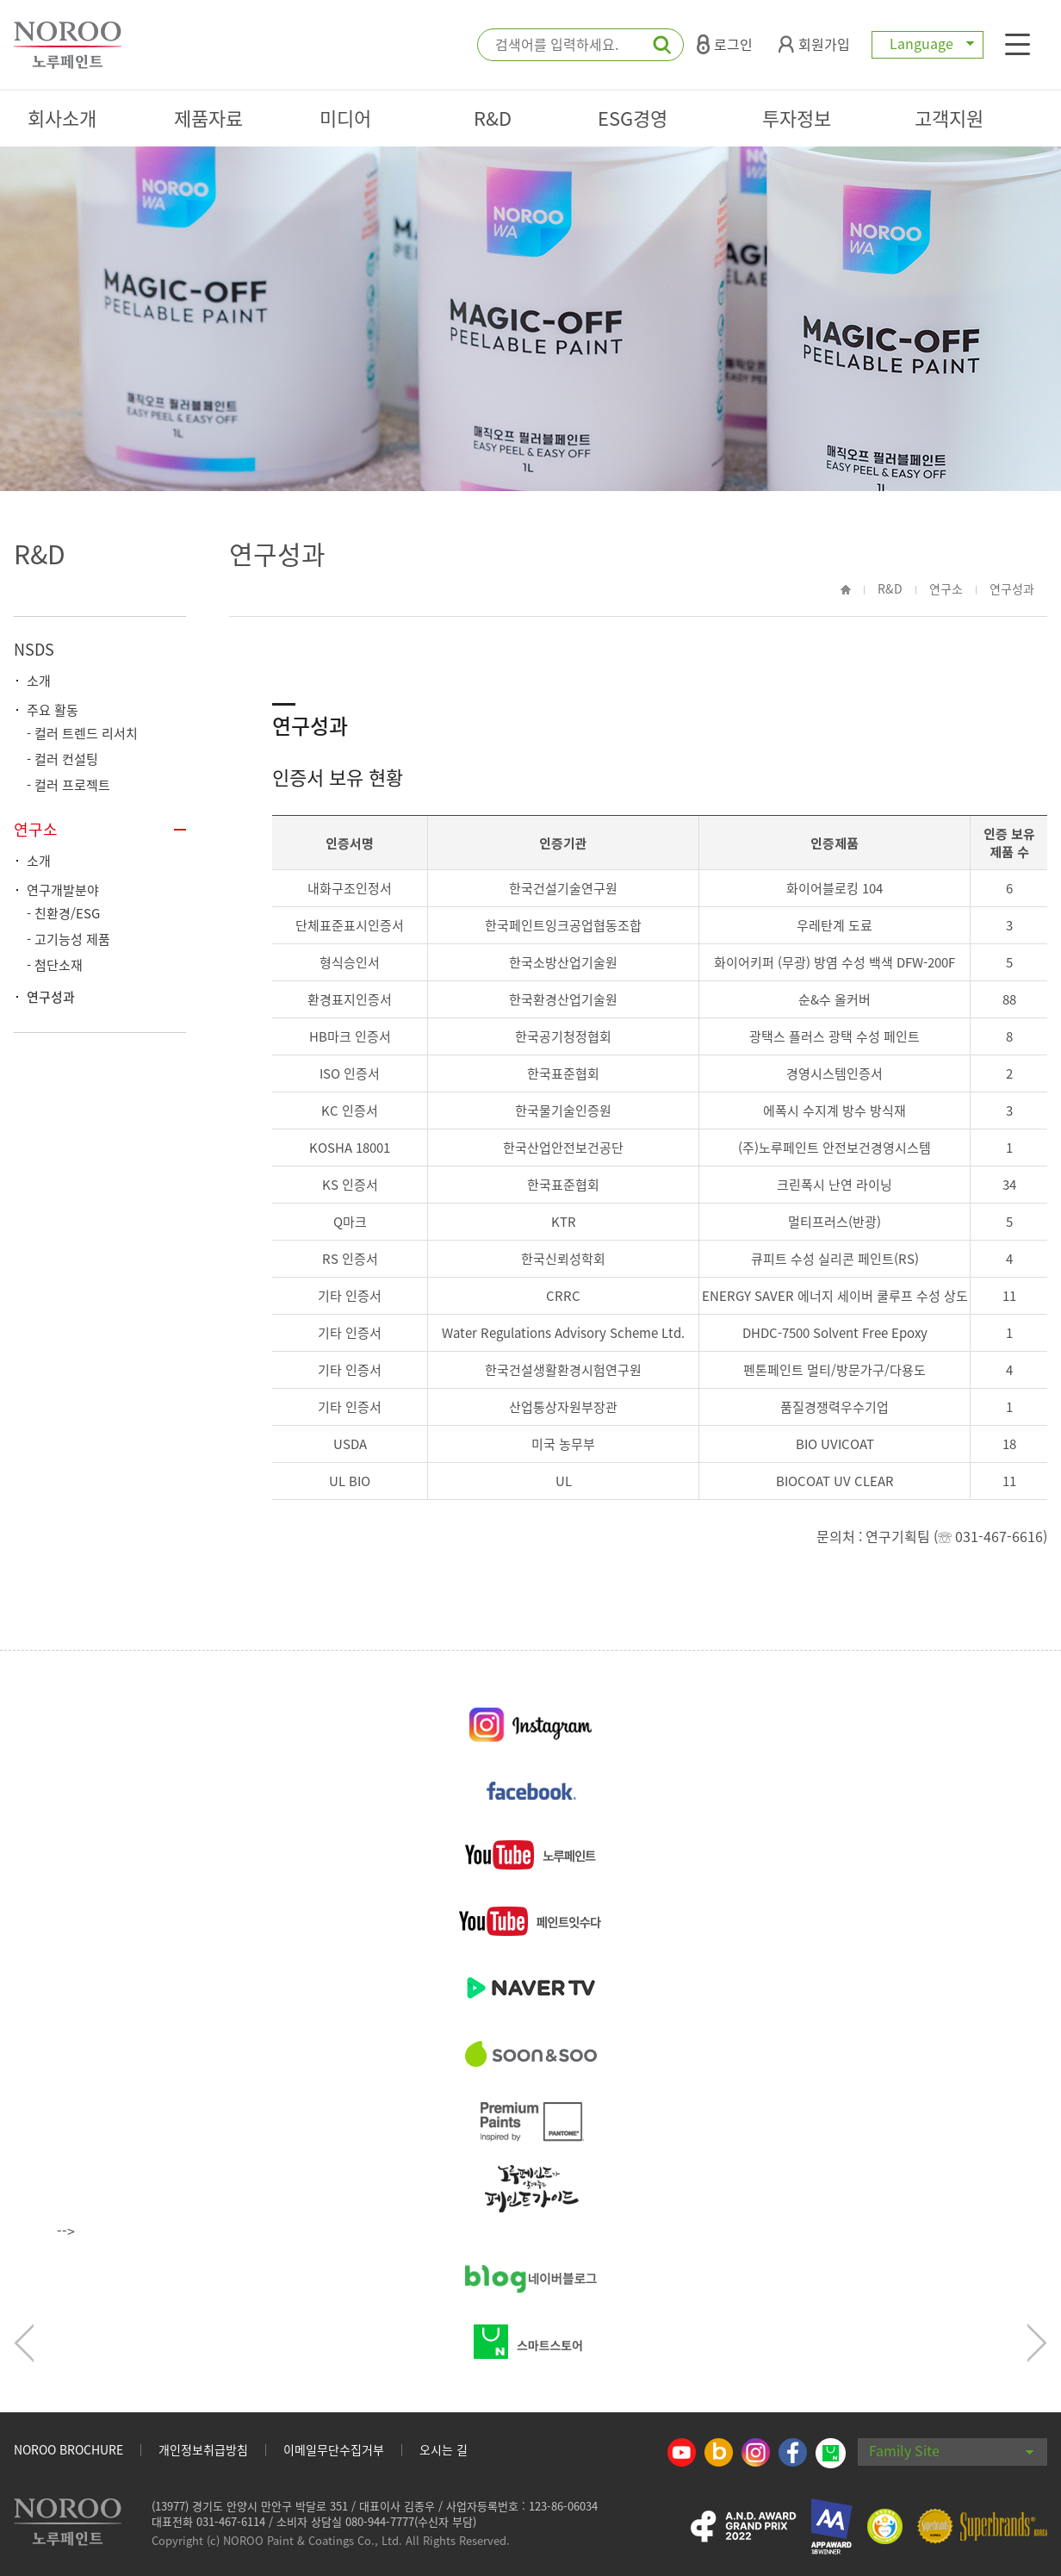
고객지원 (949, 117)
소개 (39, 680)
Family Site (951, 2450)
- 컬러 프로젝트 (68, 784)
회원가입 (814, 44)
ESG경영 (632, 117)
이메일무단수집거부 (333, 2449)
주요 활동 (52, 709)
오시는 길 (443, 2449)
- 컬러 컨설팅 (62, 759)
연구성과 (51, 996)
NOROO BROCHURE (68, 2449)
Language (927, 43)
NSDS (34, 649)
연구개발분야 (63, 889)
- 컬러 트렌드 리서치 (82, 733)
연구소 (36, 829)
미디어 (345, 117)
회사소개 (62, 117)
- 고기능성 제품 (68, 939)
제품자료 (208, 117)
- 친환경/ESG (63, 913)
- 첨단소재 (55, 964)
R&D (493, 117)
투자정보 (796, 117)
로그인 (725, 44)
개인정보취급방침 (203, 2449)
